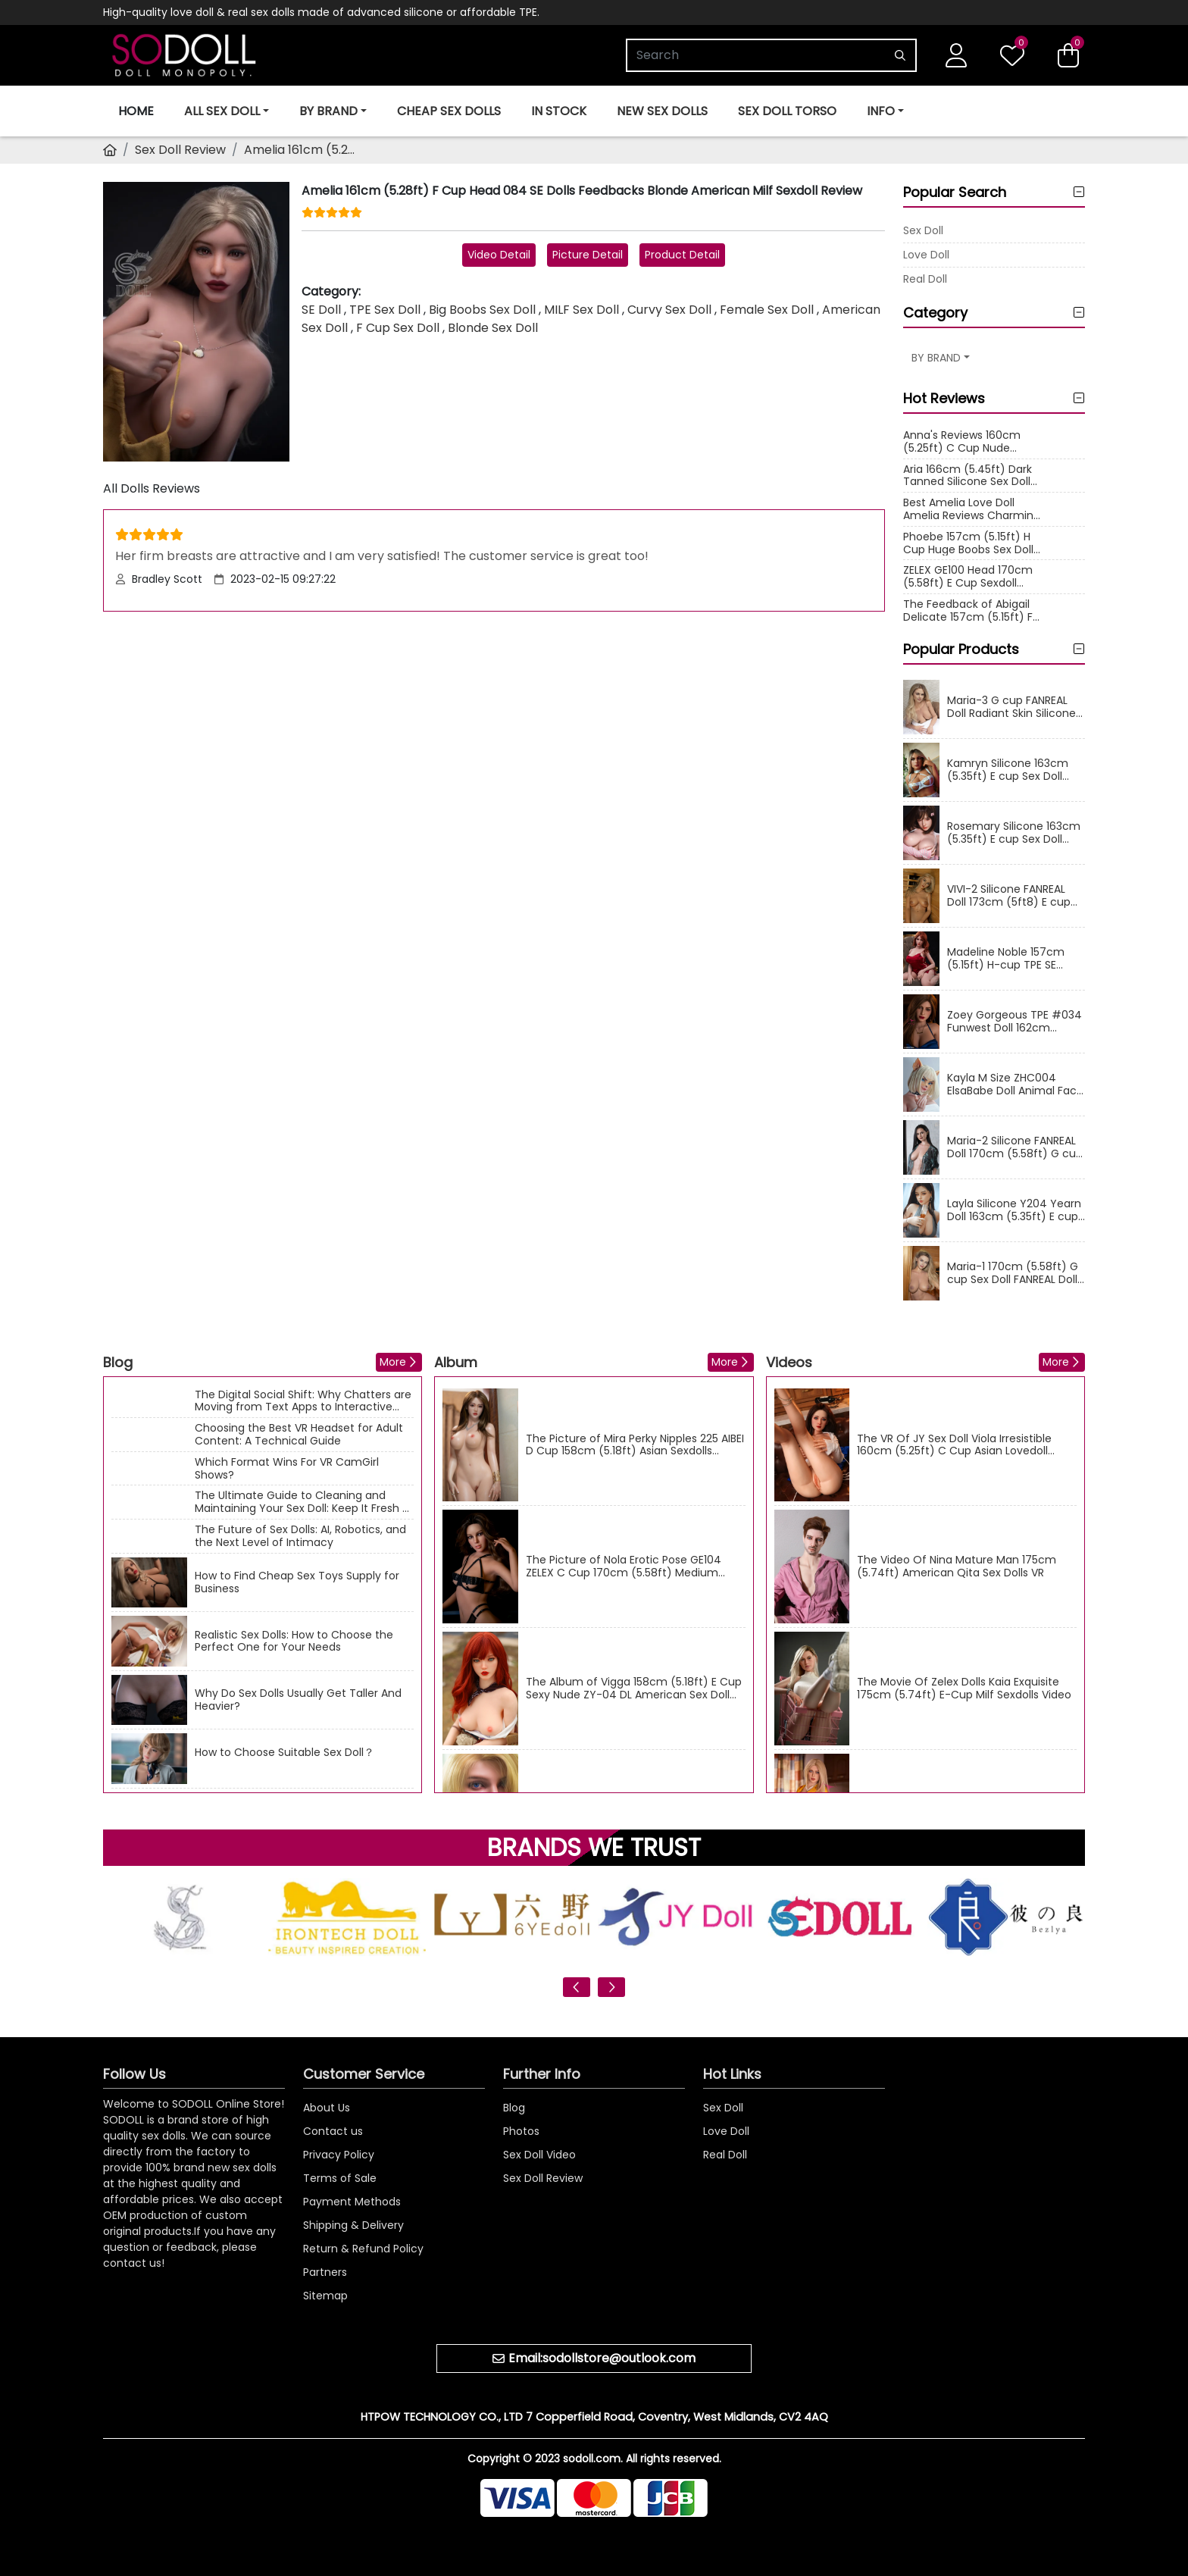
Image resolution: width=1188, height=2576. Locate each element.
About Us (326, 2107)
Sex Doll (923, 230)
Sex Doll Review (180, 149)
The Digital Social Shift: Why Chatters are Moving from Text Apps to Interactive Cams (303, 1401)
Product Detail (682, 254)
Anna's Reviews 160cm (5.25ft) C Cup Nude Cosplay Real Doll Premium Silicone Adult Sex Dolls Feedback (964, 442)
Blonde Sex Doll (493, 327)
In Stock (558, 111)
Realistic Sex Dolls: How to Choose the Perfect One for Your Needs (294, 1641)
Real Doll (925, 278)
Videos (789, 1362)
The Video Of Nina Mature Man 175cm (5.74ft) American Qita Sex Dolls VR (956, 1566)
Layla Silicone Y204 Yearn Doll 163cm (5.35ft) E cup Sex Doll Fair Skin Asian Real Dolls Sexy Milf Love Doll (1014, 1210)
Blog (118, 1362)
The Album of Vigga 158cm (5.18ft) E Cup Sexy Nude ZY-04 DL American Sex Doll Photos (634, 1688)
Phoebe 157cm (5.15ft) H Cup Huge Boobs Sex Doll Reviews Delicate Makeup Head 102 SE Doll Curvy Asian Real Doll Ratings (969, 543)
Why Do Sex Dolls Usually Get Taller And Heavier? (298, 1700)
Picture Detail (587, 254)
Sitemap (325, 2295)
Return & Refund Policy (363, 2248)
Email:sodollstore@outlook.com (602, 2358)
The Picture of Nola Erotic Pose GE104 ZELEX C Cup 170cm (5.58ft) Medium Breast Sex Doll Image (623, 1566)
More (393, 1361)
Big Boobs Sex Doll (482, 309)
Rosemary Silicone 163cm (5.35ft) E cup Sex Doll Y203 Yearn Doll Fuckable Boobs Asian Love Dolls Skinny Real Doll (1013, 833)
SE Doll (321, 309)
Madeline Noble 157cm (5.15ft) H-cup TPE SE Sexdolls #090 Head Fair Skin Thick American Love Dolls (1013, 959)
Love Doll (926, 254)
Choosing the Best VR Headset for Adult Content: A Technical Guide (299, 1435)
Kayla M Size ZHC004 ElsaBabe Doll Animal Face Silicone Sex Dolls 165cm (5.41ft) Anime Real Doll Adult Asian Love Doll (1015, 1084)
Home (136, 111)
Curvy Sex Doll (669, 309)
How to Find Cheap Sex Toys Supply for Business (297, 1582)
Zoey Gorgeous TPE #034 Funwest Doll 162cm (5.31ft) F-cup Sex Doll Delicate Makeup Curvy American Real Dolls (1014, 1021)
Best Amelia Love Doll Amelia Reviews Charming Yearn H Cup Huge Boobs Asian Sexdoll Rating (971, 509)
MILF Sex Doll (581, 309)
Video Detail (498, 254)
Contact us (333, 2131)
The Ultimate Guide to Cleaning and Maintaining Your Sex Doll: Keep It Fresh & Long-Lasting (303, 1502)
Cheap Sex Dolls (449, 111)
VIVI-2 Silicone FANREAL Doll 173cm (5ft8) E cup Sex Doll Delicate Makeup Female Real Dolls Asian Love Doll (1013, 896)
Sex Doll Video (539, 2154)
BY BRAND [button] (328, 111)
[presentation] (576, 1987)
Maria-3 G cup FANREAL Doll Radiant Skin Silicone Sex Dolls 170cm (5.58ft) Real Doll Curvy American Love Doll (1013, 707)
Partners (325, 2272)
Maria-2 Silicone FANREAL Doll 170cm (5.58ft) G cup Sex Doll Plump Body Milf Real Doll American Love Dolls (1015, 1147)
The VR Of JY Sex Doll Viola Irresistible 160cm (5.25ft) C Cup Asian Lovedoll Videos (954, 1445)
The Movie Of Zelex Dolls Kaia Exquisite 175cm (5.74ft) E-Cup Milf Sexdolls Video (964, 1688)
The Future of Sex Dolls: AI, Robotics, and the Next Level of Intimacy (300, 1536)
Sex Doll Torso (787, 111)
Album (455, 1362)
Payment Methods (352, 2201)
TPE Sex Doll (384, 309)
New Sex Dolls (662, 111)
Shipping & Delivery (353, 2225)
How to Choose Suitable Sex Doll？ (284, 1753)
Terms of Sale (340, 2178)
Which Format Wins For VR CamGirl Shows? (287, 1469)
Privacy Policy (338, 2154)
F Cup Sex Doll (397, 327)
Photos (521, 2131)
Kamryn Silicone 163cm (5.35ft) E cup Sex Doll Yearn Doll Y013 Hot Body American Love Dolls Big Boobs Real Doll (1011, 770)
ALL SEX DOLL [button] (222, 111)
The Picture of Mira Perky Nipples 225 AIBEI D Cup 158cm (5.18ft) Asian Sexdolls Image (635, 1445)
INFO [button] (881, 111)
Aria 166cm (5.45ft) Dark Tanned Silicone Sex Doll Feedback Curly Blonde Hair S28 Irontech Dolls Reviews (967, 476)
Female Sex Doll (767, 309)
